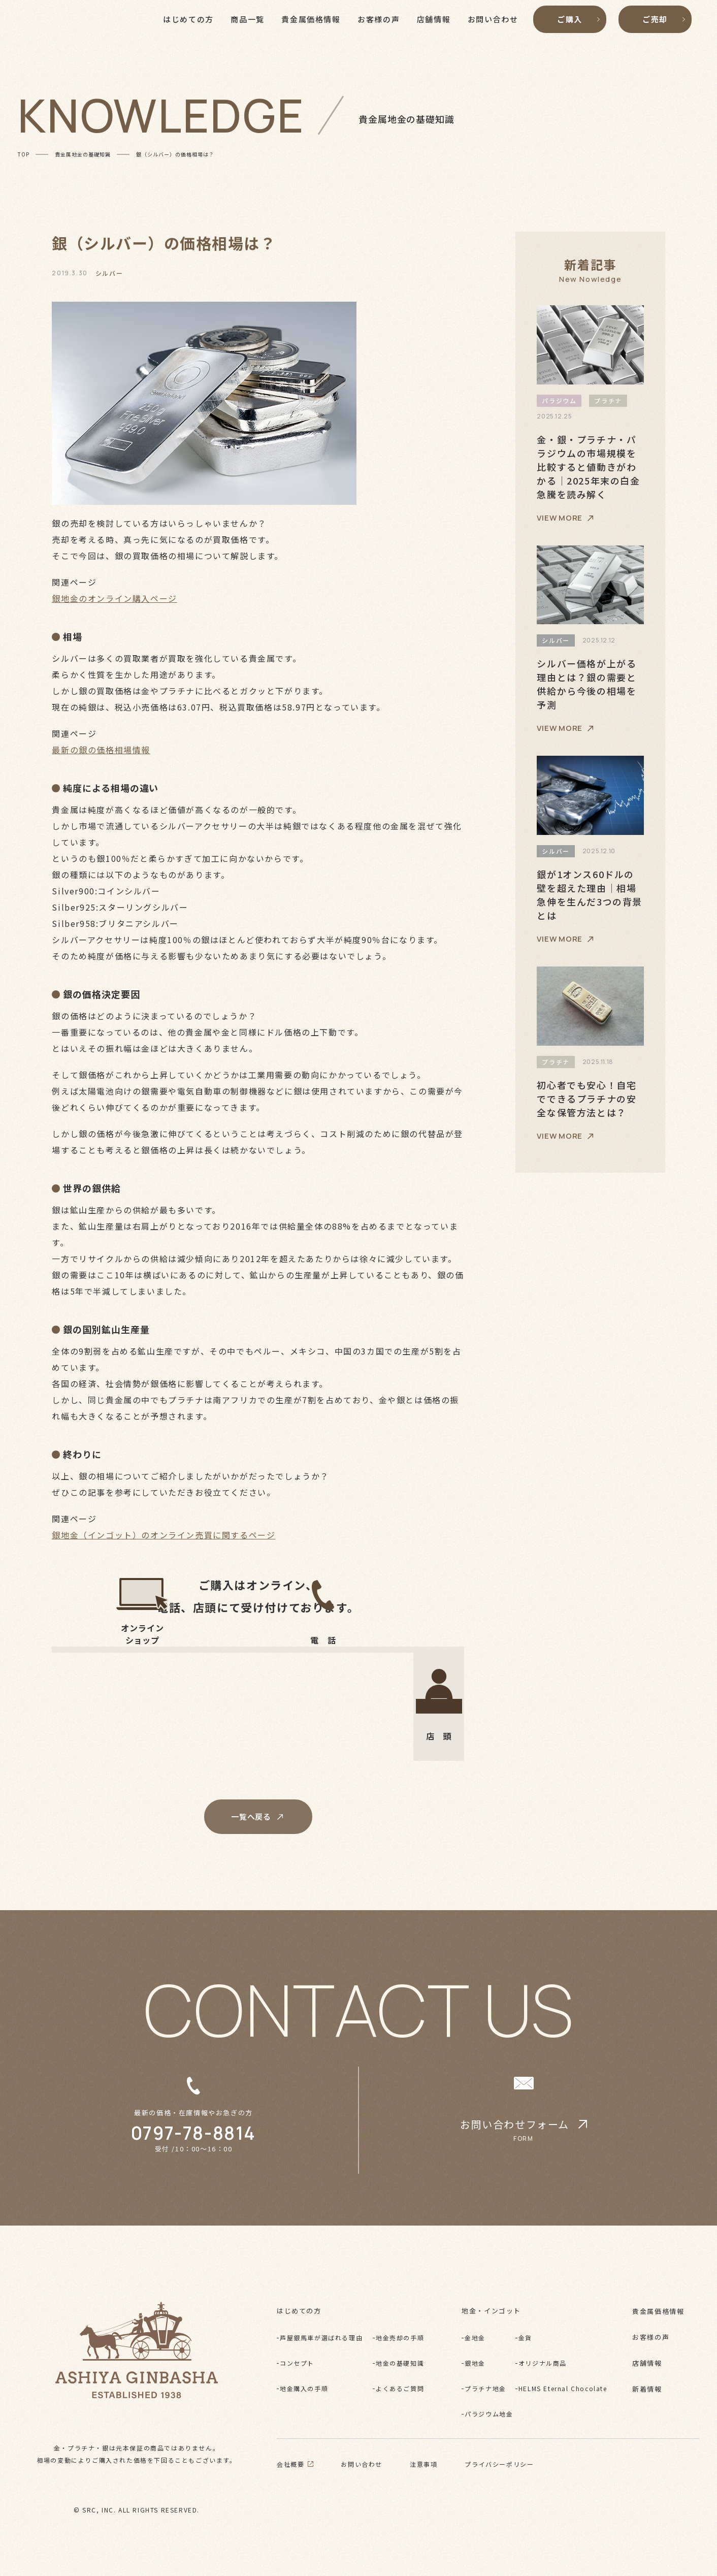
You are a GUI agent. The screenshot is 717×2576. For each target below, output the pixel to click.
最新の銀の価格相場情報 (101, 750)
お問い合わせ (361, 2464)
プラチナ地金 (485, 2388)
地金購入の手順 (304, 2388)
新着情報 (647, 2389)
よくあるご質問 (400, 2388)
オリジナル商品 (542, 2363)
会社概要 (295, 2464)
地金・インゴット (491, 2310)
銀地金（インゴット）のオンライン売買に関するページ (163, 1535)
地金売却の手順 (400, 2337)
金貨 (525, 2337)
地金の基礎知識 (400, 2363)
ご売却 (663, 32)
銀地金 (475, 2363)
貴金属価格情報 (658, 2311)
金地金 (475, 2337)
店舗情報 (647, 2363)
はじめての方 (299, 2310)
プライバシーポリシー (499, 2464)
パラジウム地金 (489, 2413)
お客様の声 (650, 2337)
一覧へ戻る (258, 1816)
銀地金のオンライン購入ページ (114, 598)
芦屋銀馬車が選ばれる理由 (321, 2337)
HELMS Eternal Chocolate (562, 2388)
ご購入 (578, 32)
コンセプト (297, 2363)
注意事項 (423, 2464)
